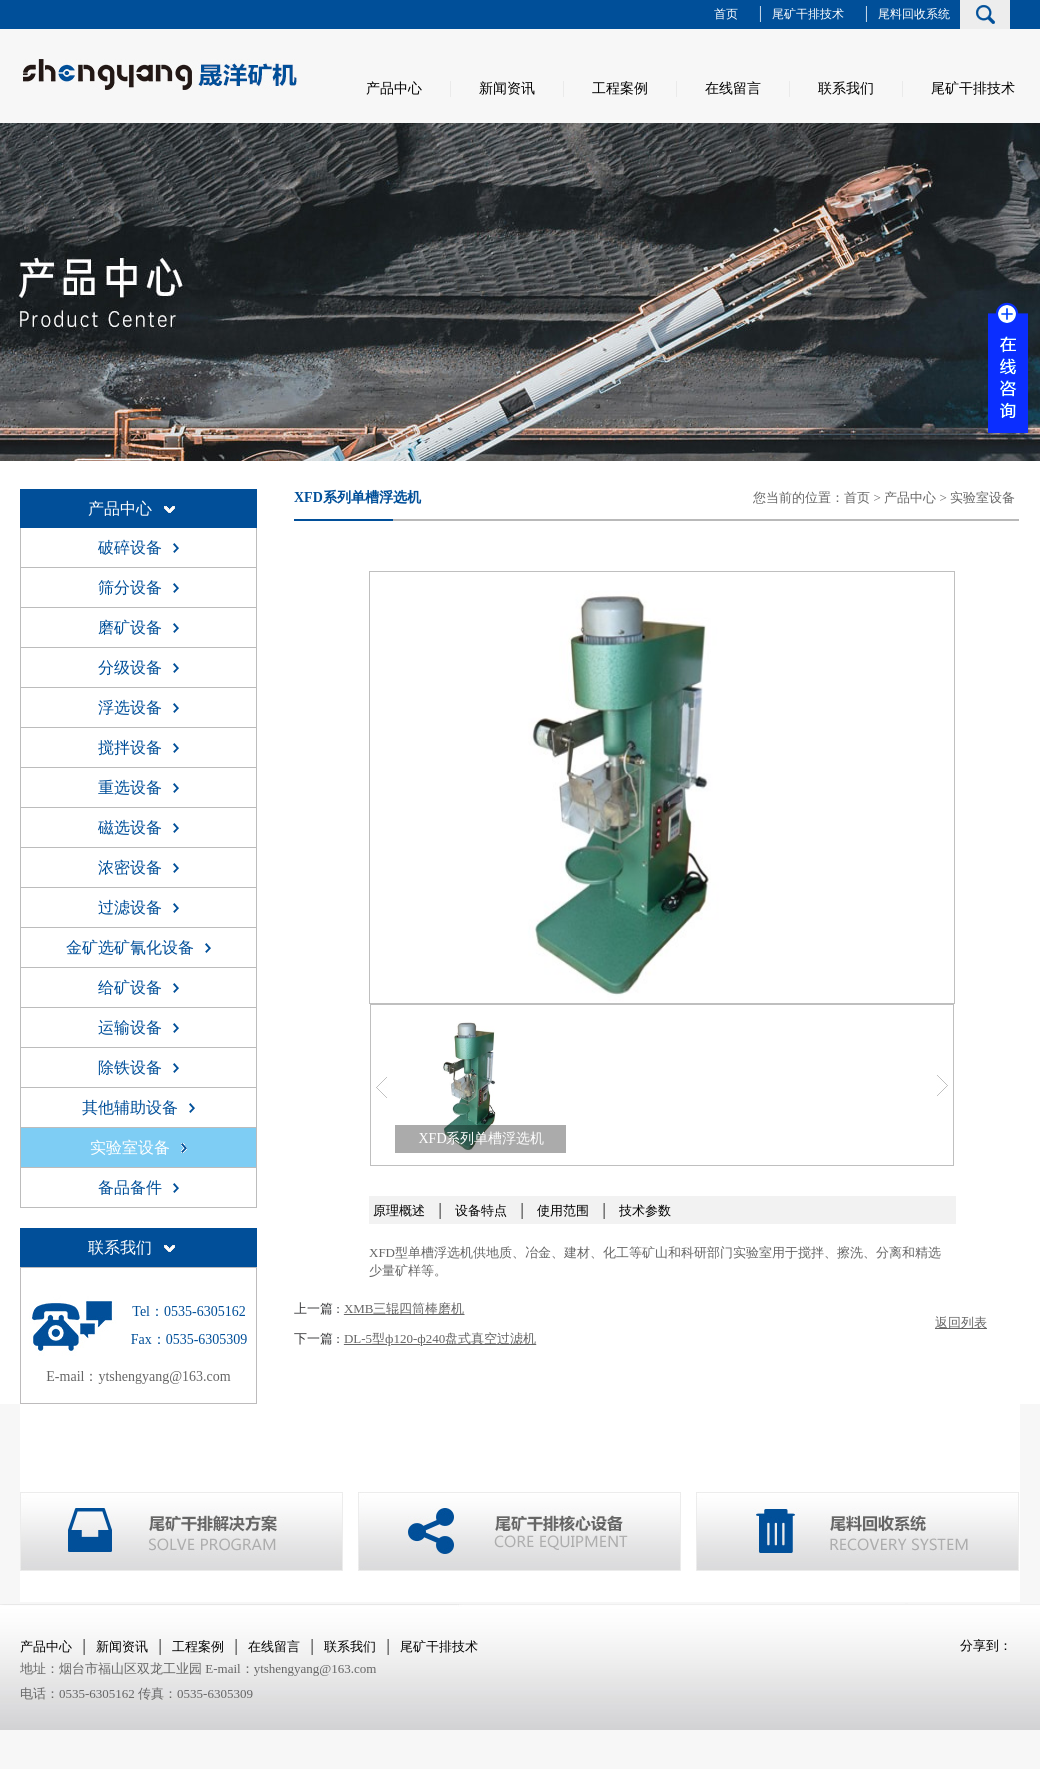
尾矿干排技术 (808, 14)
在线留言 (733, 88)
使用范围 (563, 1210)
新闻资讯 (507, 88)
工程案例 (620, 88)
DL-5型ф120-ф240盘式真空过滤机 (440, 1338)
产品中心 (394, 88)
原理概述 (399, 1210)
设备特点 (481, 1210)
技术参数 (645, 1210)
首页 (726, 14)
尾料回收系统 (914, 14)
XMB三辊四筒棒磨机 (404, 1308)
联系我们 (846, 88)
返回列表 (961, 1322)
